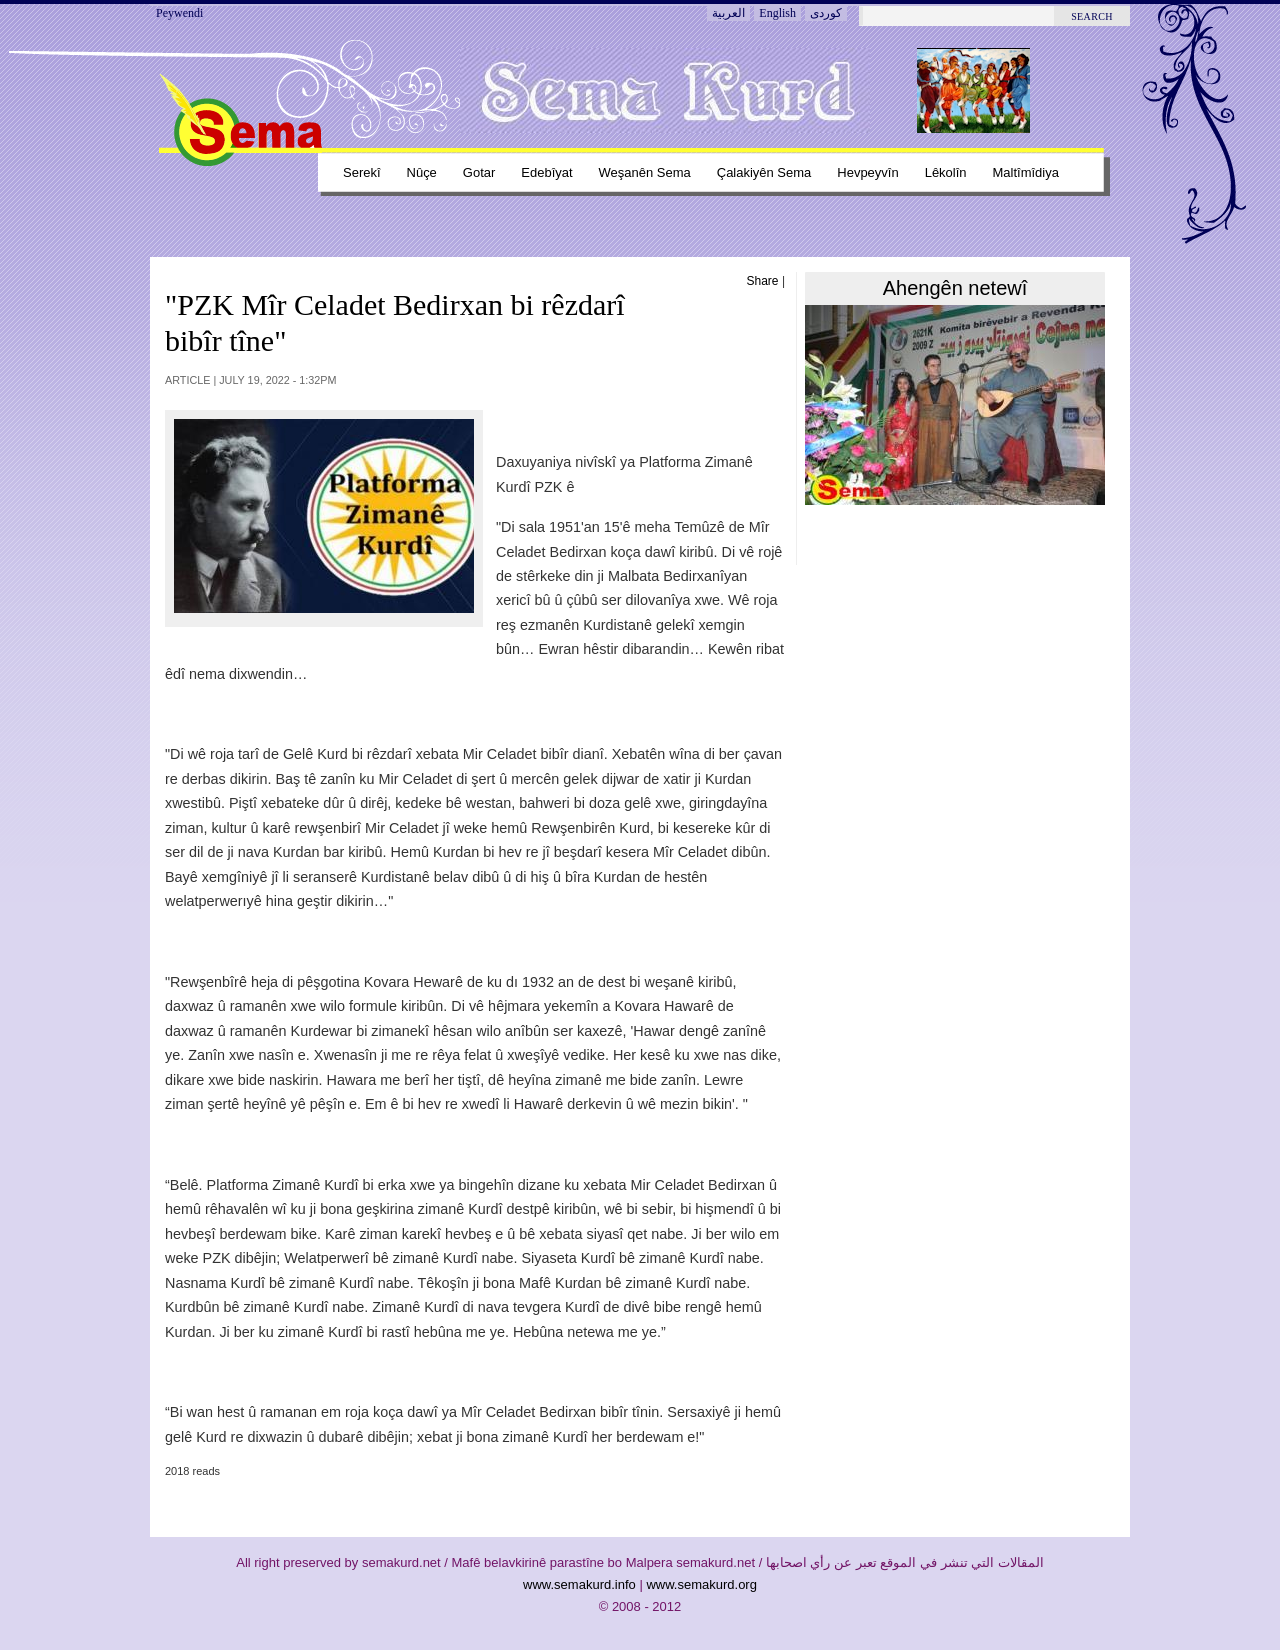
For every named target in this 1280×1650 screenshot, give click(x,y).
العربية (728, 13)
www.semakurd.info (579, 1584)
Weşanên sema (645, 172)
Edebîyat (546, 172)
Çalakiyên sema (764, 172)
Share (763, 281)
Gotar (479, 172)
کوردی (826, 13)
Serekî (362, 172)
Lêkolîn (946, 172)
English (777, 13)
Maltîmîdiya (1026, 172)
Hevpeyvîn (867, 172)
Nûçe (422, 172)
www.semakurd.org (701, 1584)
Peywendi (179, 13)
